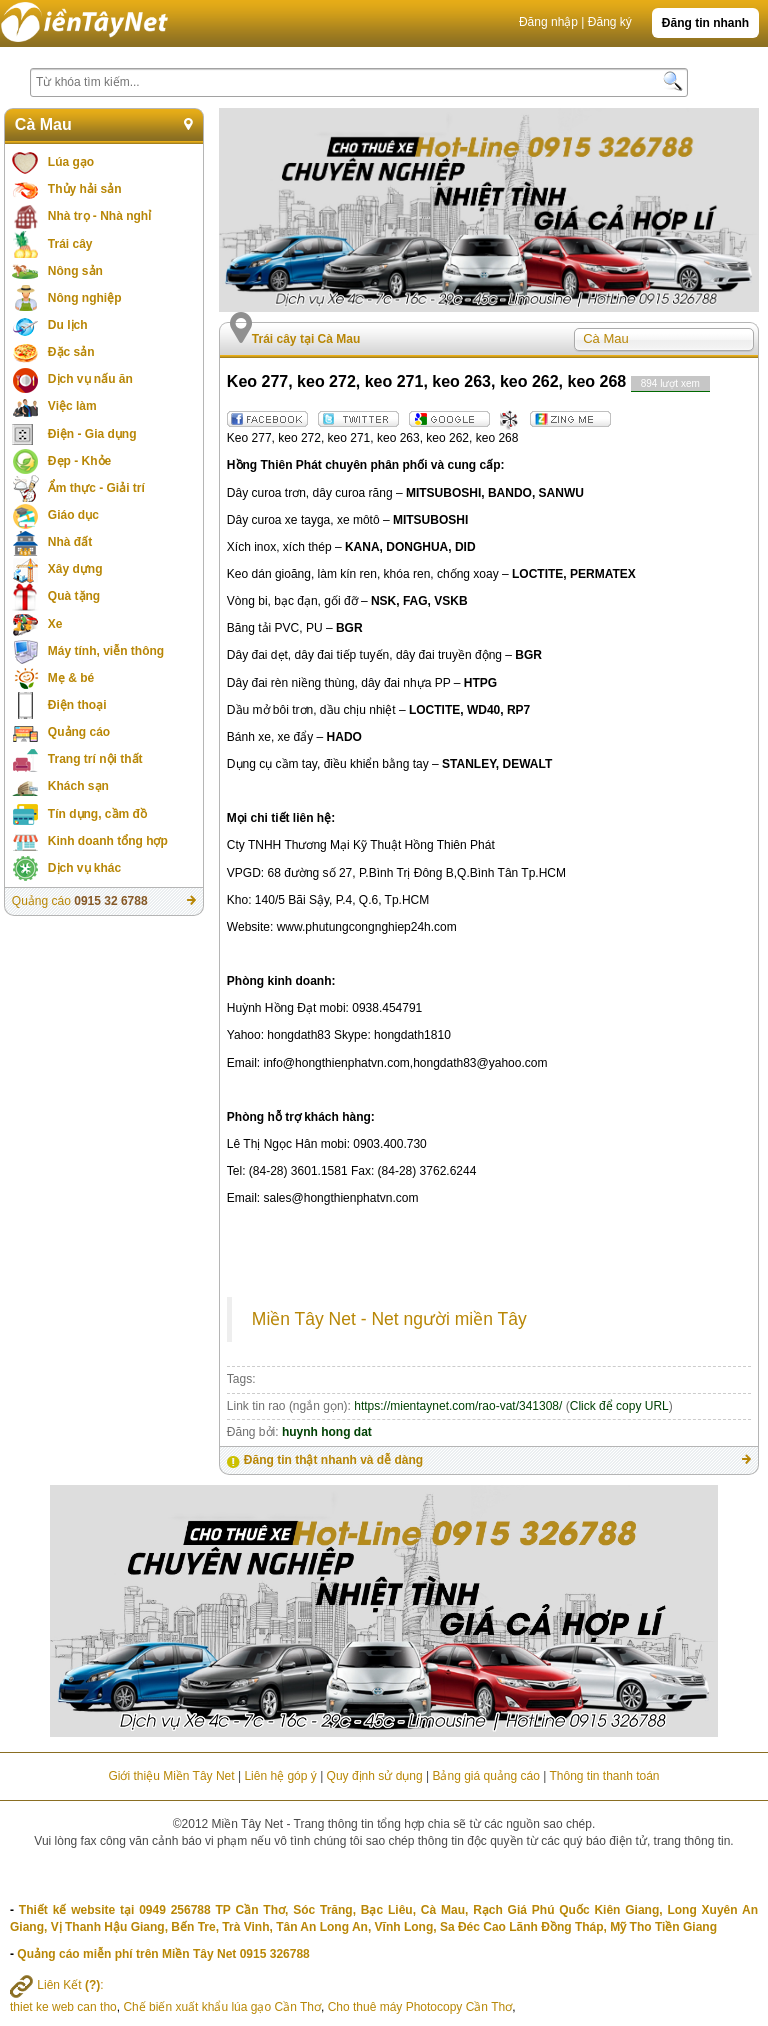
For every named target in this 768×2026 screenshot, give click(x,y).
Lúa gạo (71, 162)
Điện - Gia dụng (92, 434)
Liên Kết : (57, 1985)
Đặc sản (71, 352)
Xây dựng (75, 569)
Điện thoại (77, 705)
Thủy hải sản (85, 189)
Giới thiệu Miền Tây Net (171, 1776)
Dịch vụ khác (84, 868)
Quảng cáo (79, 732)
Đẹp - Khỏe (79, 461)
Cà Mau (43, 124)
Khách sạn (78, 786)
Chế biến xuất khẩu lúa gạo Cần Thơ (222, 2007)
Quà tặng (74, 596)
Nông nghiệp (85, 298)
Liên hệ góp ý (280, 1776)
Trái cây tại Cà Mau (306, 339)
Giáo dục (73, 515)
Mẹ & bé (71, 678)
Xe (55, 624)
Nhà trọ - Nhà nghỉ (99, 216)
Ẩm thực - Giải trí (96, 488)
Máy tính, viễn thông (106, 651)
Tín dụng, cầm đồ (97, 814)
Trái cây (70, 244)
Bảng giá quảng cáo (485, 1776)
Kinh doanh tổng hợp (108, 841)
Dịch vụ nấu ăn (90, 379)
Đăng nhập (548, 22)
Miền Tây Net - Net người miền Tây (389, 1319)
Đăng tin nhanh (705, 23)
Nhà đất (70, 542)
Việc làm (72, 406)
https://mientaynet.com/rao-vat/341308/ (458, 1406)
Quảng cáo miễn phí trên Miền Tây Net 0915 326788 (163, 1954)
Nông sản (75, 271)
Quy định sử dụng (375, 1776)
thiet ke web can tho (63, 2007)
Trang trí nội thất (95, 759)
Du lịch (68, 325)
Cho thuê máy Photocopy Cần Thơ (420, 2007)
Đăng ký (610, 22)
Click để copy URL (619, 1406)
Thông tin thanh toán (604, 1776)
